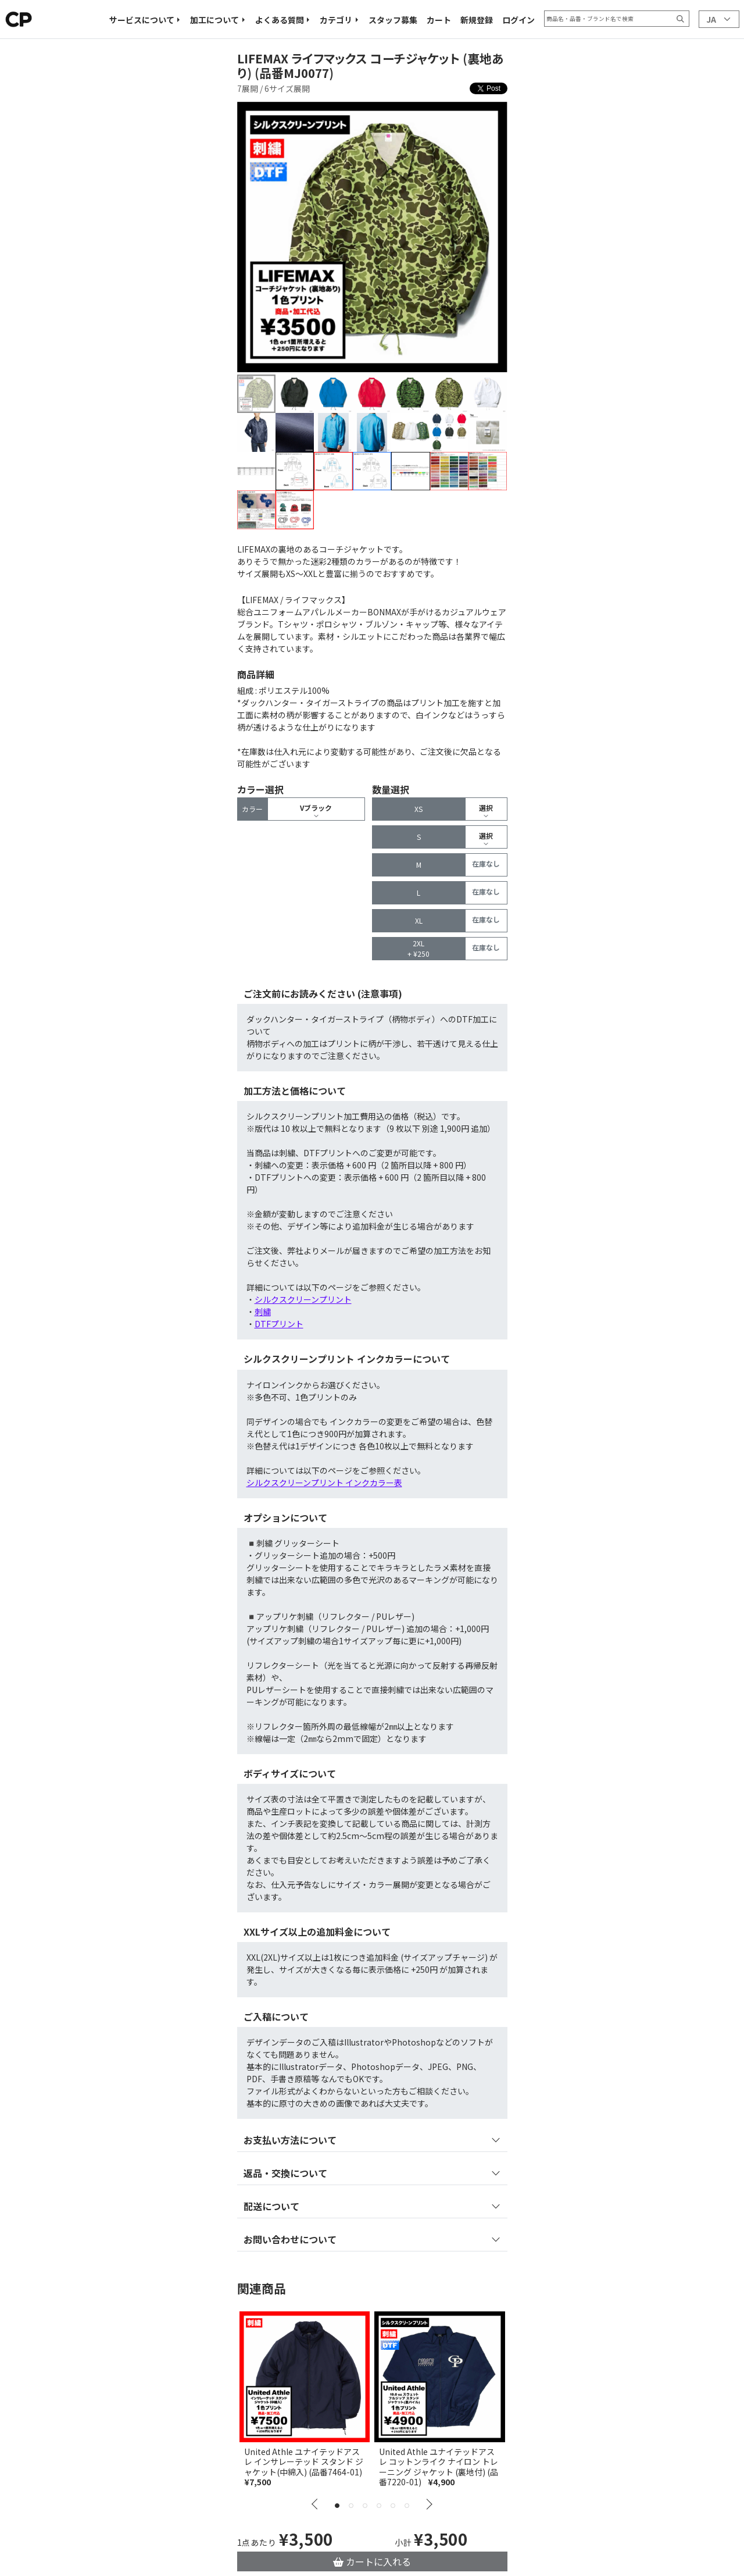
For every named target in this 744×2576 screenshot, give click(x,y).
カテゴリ (336, 20)
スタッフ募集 (393, 20)
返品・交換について (285, 2173)
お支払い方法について (290, 2140)
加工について (214, 20)
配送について (271, 2206)
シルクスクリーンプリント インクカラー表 (324, 1482)
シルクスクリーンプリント (303, 1299)
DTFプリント (279, 1324)
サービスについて (141, 20)
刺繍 (263, 1311)
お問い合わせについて (290, 2239)
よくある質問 (279, 20)
